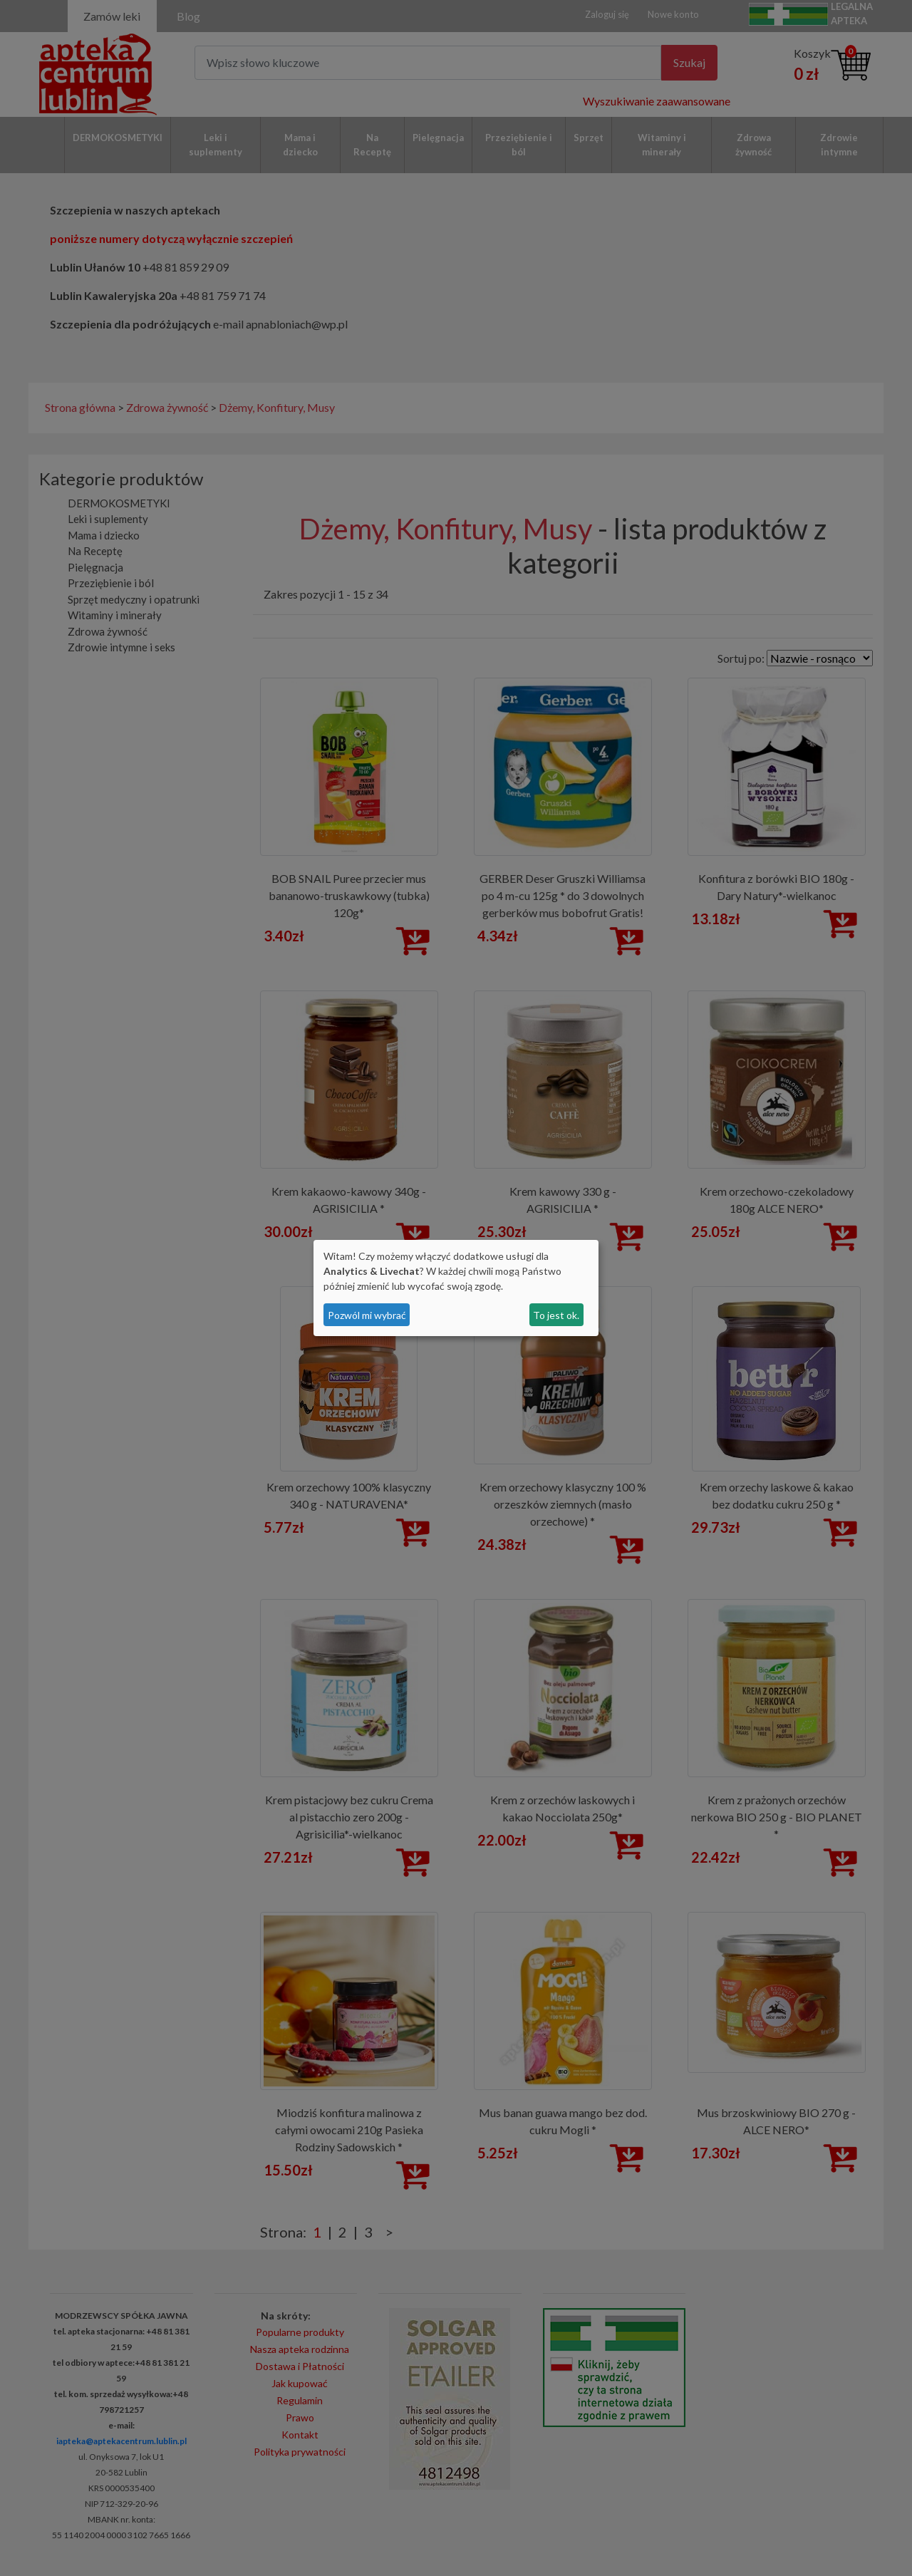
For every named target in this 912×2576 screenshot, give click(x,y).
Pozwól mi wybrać (367, 1315)
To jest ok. (556, 1315)
